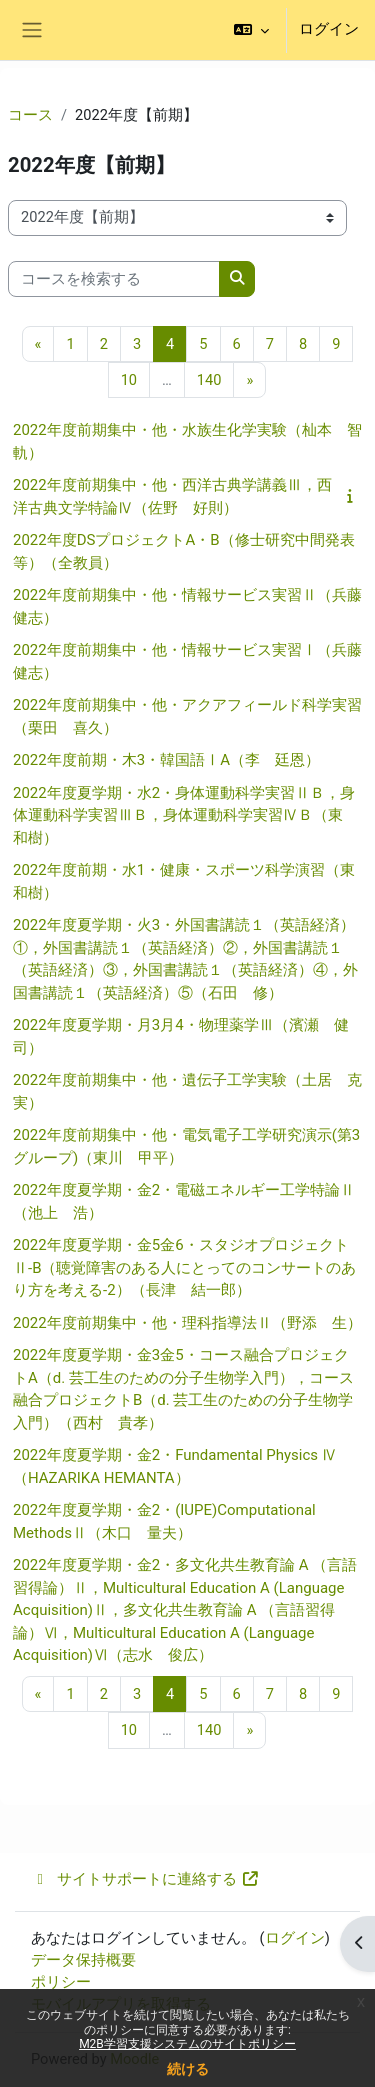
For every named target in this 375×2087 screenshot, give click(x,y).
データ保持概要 (83, 1960)
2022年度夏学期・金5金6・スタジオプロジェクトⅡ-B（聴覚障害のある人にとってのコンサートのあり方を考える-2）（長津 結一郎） (185, 1267)
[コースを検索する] (114, 279)
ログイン (329, 29)
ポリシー (61, 1982)
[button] (251, 30)
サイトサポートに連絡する (145, 1879)
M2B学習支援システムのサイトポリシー (187, 2044)
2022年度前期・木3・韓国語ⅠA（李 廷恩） (166, 760)
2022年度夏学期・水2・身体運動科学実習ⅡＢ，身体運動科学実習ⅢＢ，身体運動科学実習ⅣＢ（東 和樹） (185, 815)
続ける (188, 2069)
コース (30, 115)
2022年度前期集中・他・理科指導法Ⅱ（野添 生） (187, 1323)
